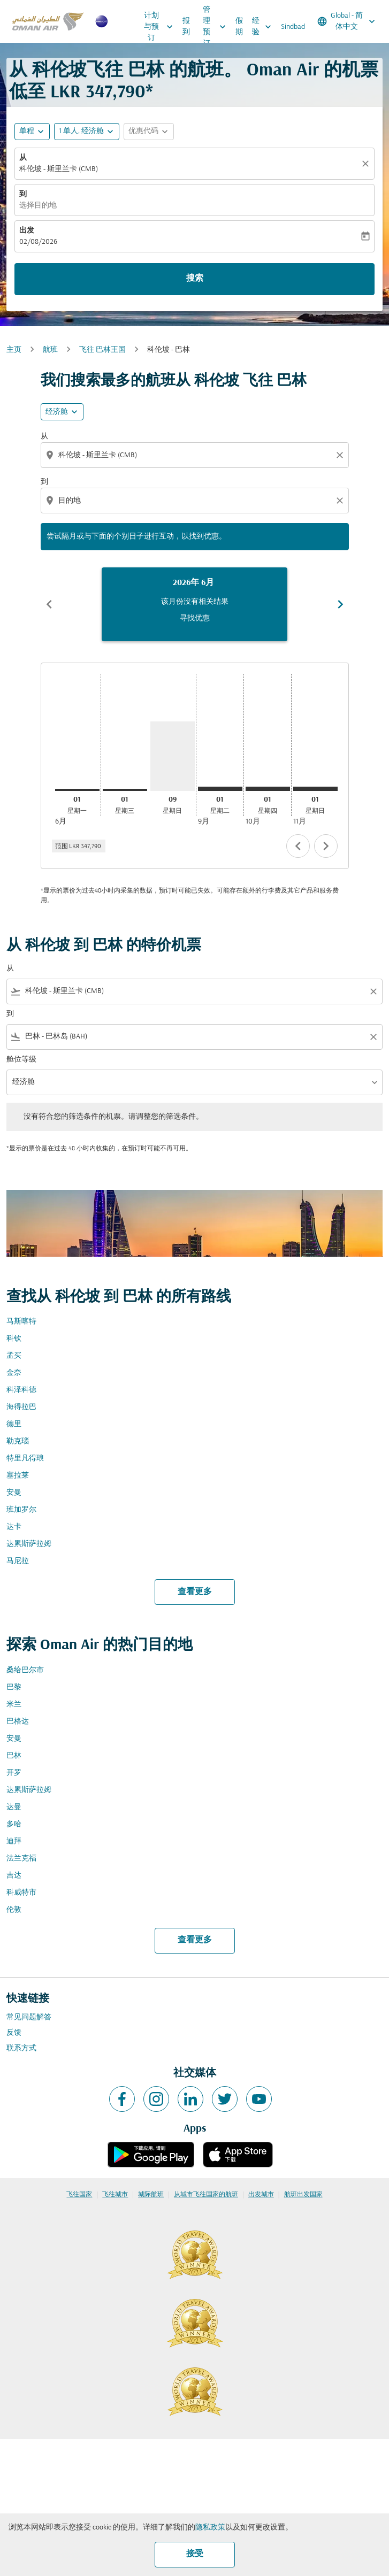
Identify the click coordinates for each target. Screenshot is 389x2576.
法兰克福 (21, 1859)
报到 (186, 26)
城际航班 (151, 2194)
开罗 (13, 1773)
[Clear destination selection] (341, 500)
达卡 (13, 1527)
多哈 (13, 1824)
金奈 (13, 1373)
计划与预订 (161, 26)
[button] (86, 131)
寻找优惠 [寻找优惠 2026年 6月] (195, 618)
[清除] (367, 163)
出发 (26, 231)
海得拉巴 (21, 1407)
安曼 (13, 1493)
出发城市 (261, 2194)
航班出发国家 (303, 2194)
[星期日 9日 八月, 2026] (172, 756)
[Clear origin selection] (341, 455)
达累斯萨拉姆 (28, 1544)
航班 (50, 350)
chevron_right (325, 846)
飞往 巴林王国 (102, 350)
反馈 (13, 2033)
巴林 (13, 1756)
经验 (264, 26)
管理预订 (217, 26)
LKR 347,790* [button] (101, 92)
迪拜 (13, 1841)
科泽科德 (21, 1390)
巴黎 (13, 1687)
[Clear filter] (373, 991)
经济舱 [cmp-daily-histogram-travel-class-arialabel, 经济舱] (56, 412)
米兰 (13, 1705)
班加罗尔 (21, 1510)
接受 (194, 2554)
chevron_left (298, 846)
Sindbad (293, 27)
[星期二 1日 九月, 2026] (220, 789)
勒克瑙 (17, 1441)
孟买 (13, 1356)
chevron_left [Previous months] (49, 604)
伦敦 (13, 1910)
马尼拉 (17, 1561)
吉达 (13, 1876)
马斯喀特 (21, 1322)
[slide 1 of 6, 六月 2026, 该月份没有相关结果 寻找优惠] (194, 604)
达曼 (13, 1807)
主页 (13, 350)
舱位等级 (21, 1060)
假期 (239, 26)
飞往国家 (79, 2194)
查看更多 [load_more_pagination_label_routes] (195, 1592)
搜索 (194, 278)
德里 (13, 1424)
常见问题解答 (28, 2017)
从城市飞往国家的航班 (206, 2194)
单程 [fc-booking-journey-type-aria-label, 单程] (26, 131)
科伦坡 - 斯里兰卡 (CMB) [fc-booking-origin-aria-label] (58, 169)
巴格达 (17, 1722)
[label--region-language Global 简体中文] (347, 21)
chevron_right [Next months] (340, 604)
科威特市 (21, 1893)
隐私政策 (210, 2528)
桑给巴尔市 (25, 1670)
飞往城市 (115, 2194)
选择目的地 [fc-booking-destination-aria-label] (38, 206)
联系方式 (21, 2048)
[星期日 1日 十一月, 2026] (315, 789)
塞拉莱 (17, 1476)
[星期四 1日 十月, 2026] (268, 789)
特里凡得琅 (25, 1459)
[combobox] (195, 455)
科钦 (13, 1339)
